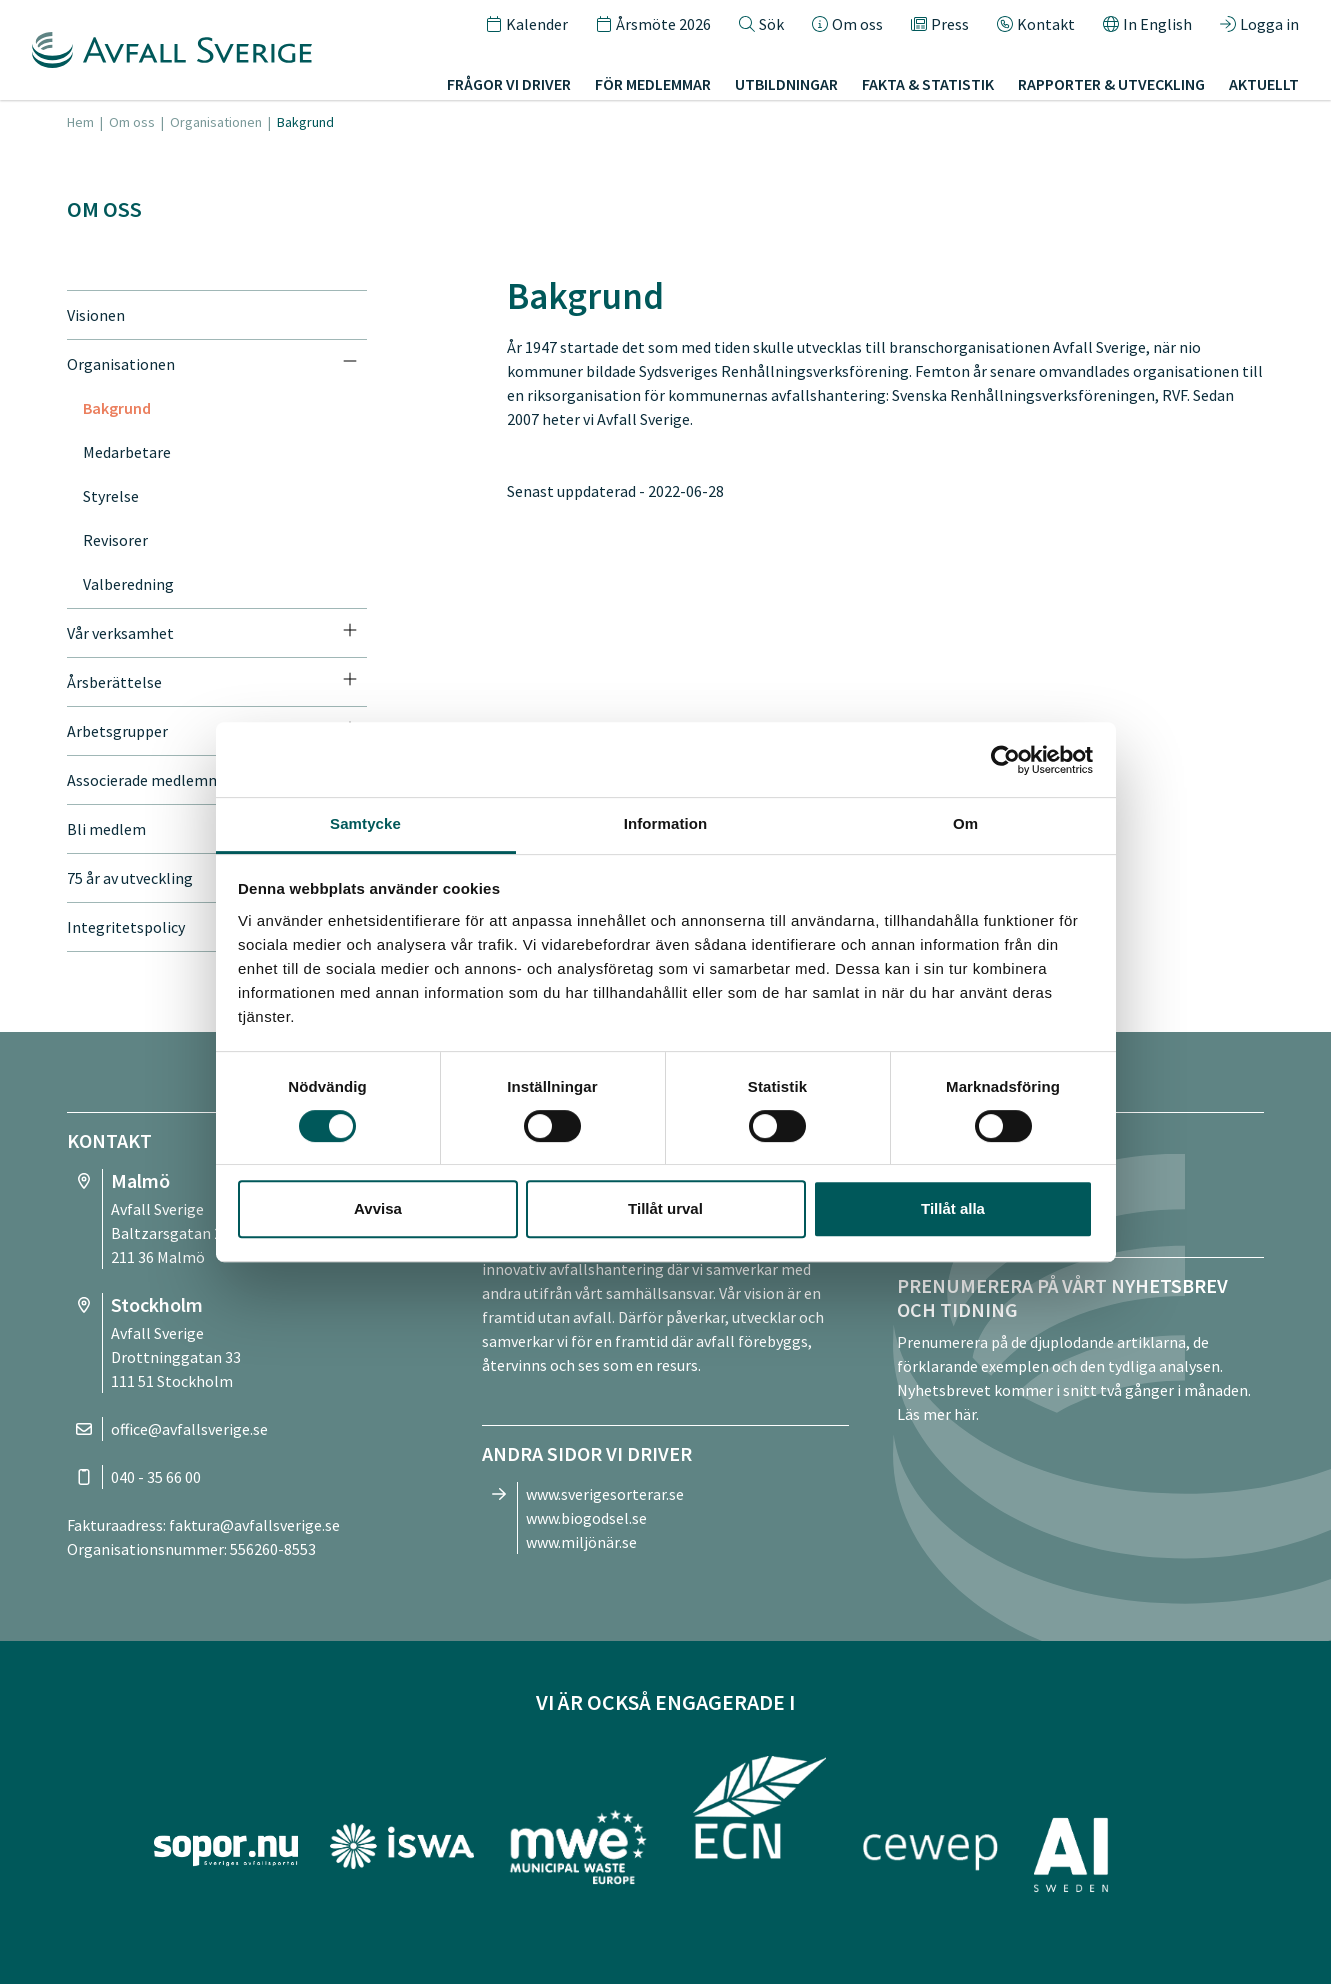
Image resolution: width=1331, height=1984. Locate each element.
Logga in (1259, 24)
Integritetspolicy (126, 927)
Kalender (527, 24)
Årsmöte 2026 (653, 24)
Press (940, 24)
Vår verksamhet (120, 633)
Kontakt (1036, 24)
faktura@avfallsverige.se (254, 1525)
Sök (761, 24)
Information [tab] (666, 823)
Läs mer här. (938, 1414)
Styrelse (111, 496)
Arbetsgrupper (117, 731)
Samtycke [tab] (365, 823)
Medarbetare (127, 452)
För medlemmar (653, 84)
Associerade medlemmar (151, 780)
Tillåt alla (953, 1208)
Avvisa (378, 1208)
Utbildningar (786, 84)
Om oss (847, 24)
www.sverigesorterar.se (605, 1494)
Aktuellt (1264, 84)
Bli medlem (106, 829)
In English (1147, 24)
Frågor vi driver (509, 84)
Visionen (96, 315)
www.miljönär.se (581, 1542)
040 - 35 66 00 (156, 1477)
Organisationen (216, 122)
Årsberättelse (114, 682)
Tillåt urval (665, 1208)
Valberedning (128, 584)
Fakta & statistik (928, 84)
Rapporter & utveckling (1111, 84)
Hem (80, 122)
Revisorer (115, 540)
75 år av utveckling (130, 878)
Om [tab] (965, 823)
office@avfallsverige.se (189, 1429)
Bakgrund (117, 408)
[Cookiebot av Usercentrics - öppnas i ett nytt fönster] (1005, 760)
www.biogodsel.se (586, 1518)
